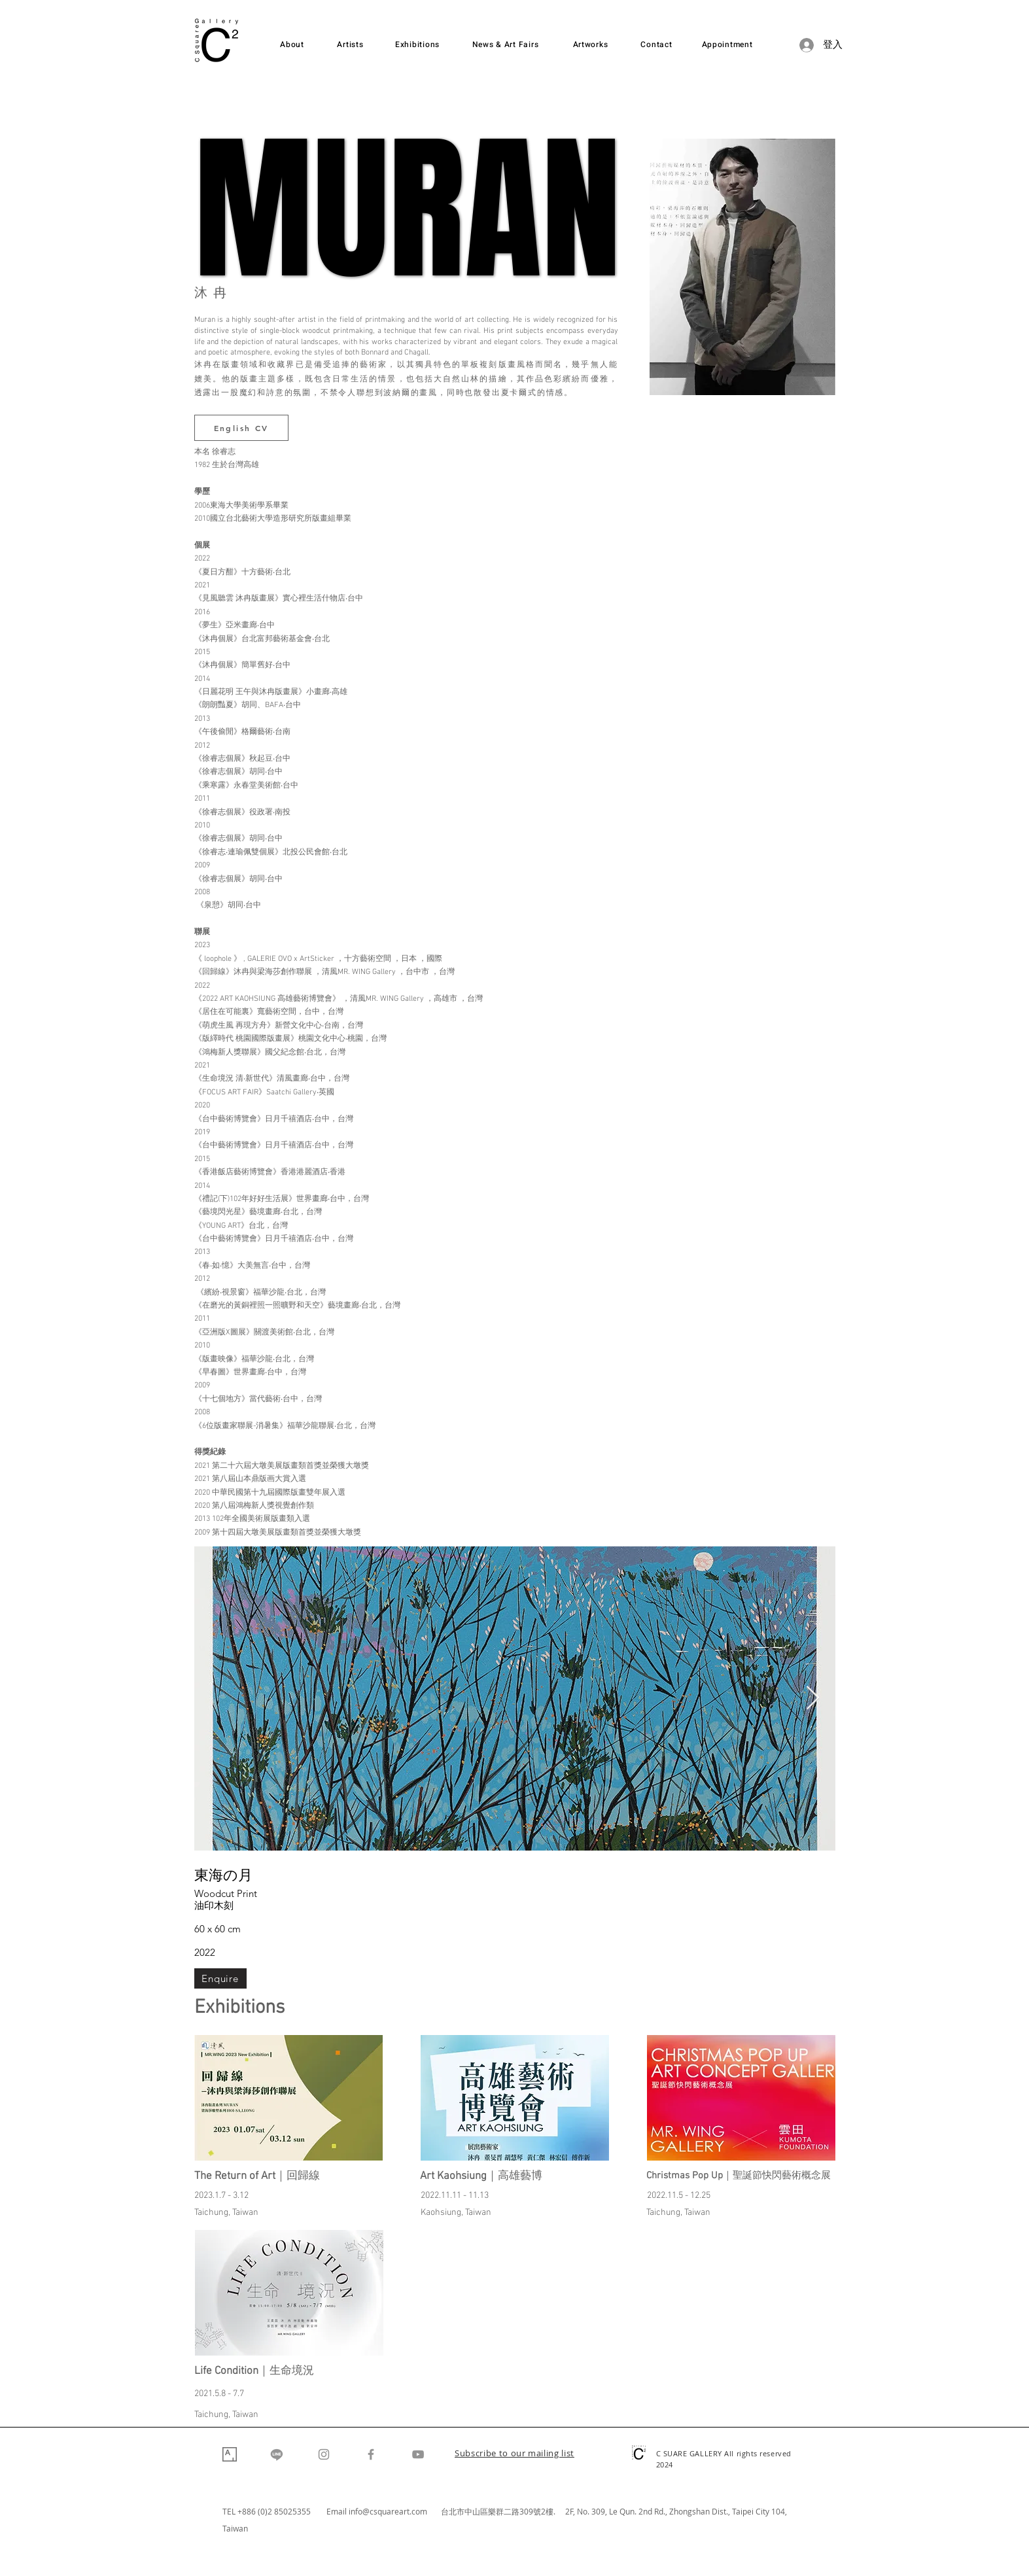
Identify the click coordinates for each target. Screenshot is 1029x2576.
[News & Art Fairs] (506, 44)
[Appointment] (727, 44)
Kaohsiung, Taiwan (456, 2212)
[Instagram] (324, 2454)
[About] (292, 44)
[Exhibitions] (417, 44)
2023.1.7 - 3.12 (221, 2195)
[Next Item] (812, 1698)
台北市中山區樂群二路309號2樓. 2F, (509, 2511)
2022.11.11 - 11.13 (455, 2195)
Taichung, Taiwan (226, 2212)
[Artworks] (590, 44)
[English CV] (241, 428)
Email (337, 2511)
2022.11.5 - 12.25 (678, 2195)
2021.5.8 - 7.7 (219, 2393)
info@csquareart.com (388, 2511)
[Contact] (657, 44)
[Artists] (350, 44)
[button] (514, 2454)
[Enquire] (220, 1978)
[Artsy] (229, 2454)
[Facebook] (371, 2454)
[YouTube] (418, 2454)
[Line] (277, 2454)
